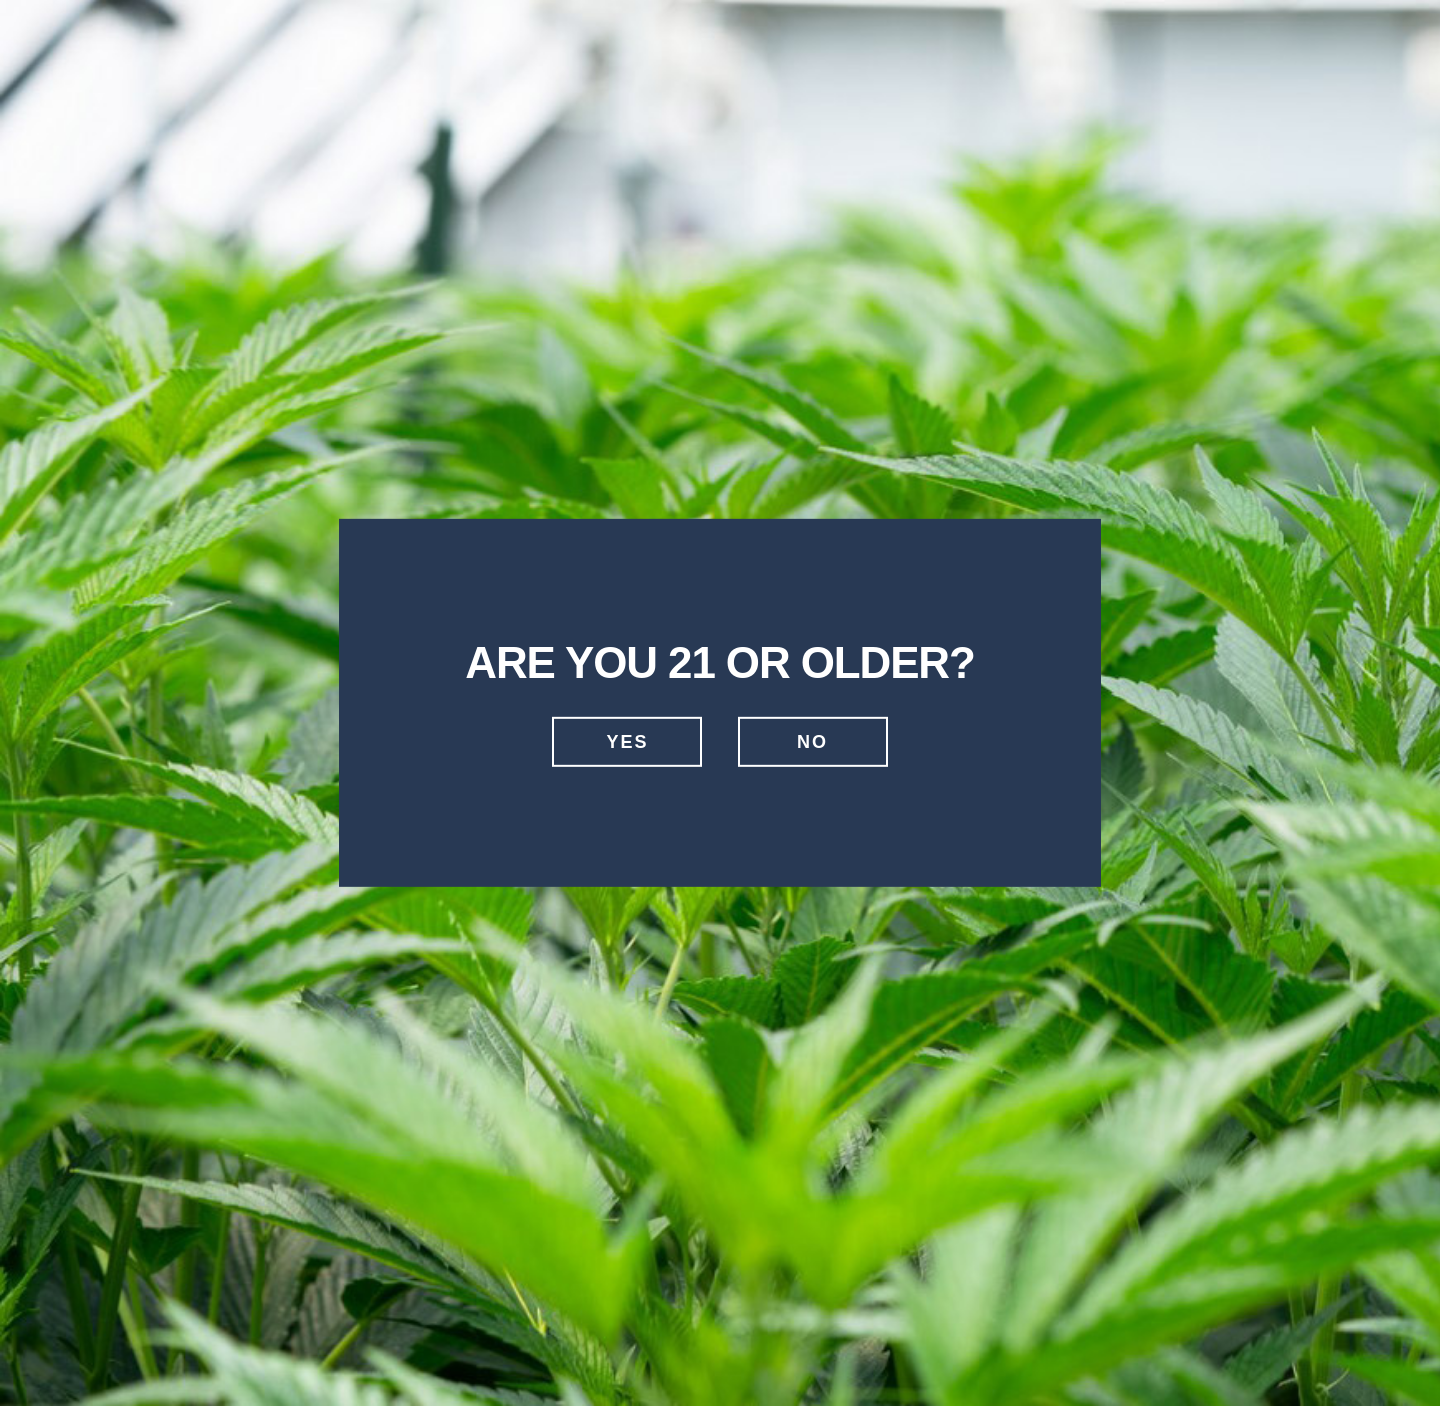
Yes (627, 742)
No (812, 742)
